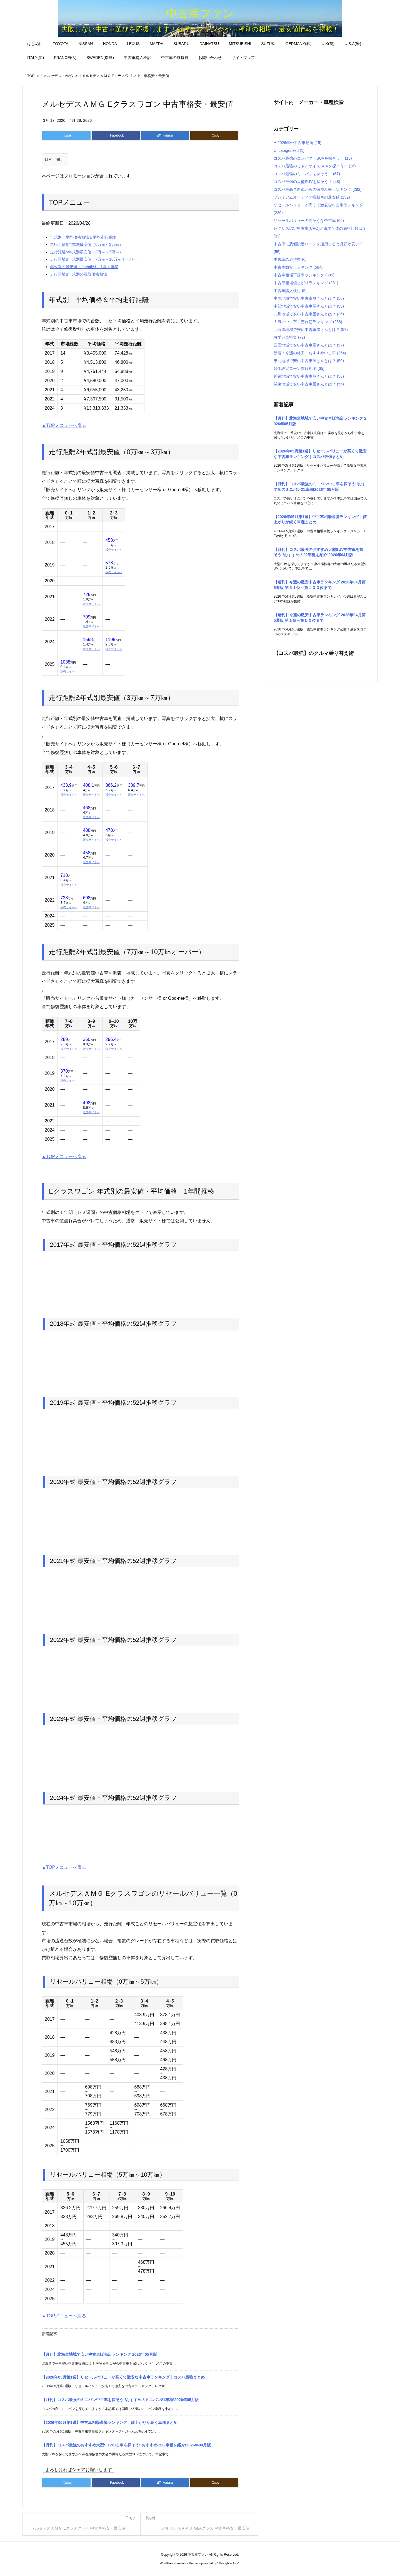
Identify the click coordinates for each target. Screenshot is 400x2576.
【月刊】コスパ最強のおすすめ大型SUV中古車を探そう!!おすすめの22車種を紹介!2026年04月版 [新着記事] (126, 2445)
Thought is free (228, 2563)
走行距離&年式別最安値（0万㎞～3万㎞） (86, 244)
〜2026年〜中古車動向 (297, 142)
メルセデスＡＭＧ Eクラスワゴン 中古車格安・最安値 (125, 76)
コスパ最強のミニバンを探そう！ (307, 174)
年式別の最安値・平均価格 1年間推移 (84, 266)
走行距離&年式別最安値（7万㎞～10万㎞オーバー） (95, 259)
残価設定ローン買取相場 (299, 368)
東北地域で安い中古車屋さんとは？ (309, 360)
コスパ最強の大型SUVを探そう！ (307, 181)
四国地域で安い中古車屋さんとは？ (309, 345)
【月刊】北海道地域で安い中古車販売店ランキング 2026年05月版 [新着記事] (99, 2354)
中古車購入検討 (290, 290)
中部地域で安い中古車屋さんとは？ (309, 306)
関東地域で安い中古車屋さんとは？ (309, 384)
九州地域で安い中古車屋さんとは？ (309, 314)
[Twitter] (66, 135)
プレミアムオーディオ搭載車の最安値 (312, 197)
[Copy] (214, 135)
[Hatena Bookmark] (165, 135)
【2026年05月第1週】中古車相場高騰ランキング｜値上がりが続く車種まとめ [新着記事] (110, 2422)
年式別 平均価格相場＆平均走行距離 (83, 237)
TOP (31, 76)
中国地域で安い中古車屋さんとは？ (309, 298)
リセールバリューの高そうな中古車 (309, 220)
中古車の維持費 (290, 259)
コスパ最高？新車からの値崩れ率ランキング (318, 189)
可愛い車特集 (289, 337)
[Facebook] (116, 135)
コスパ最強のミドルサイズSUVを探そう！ (315, 166)
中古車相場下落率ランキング (304, 275)
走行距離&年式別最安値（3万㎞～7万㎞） (86, 252)
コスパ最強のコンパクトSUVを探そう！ (313, 158)
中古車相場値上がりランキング (306, 283)
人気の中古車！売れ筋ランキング (308, 322)
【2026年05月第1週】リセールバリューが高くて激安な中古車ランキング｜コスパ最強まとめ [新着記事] (123, 2377)
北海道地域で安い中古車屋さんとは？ (311, 329)
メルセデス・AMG (58, 76)
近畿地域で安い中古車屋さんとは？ (309, 376)
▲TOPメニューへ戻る (64, 425)
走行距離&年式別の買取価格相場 (78, 274)
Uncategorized (289, 150)
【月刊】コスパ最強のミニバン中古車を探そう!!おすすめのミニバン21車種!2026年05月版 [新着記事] (120, 2399)
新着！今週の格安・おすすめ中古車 (310, 353)
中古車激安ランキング (298, 267)
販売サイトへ (114, 549)
